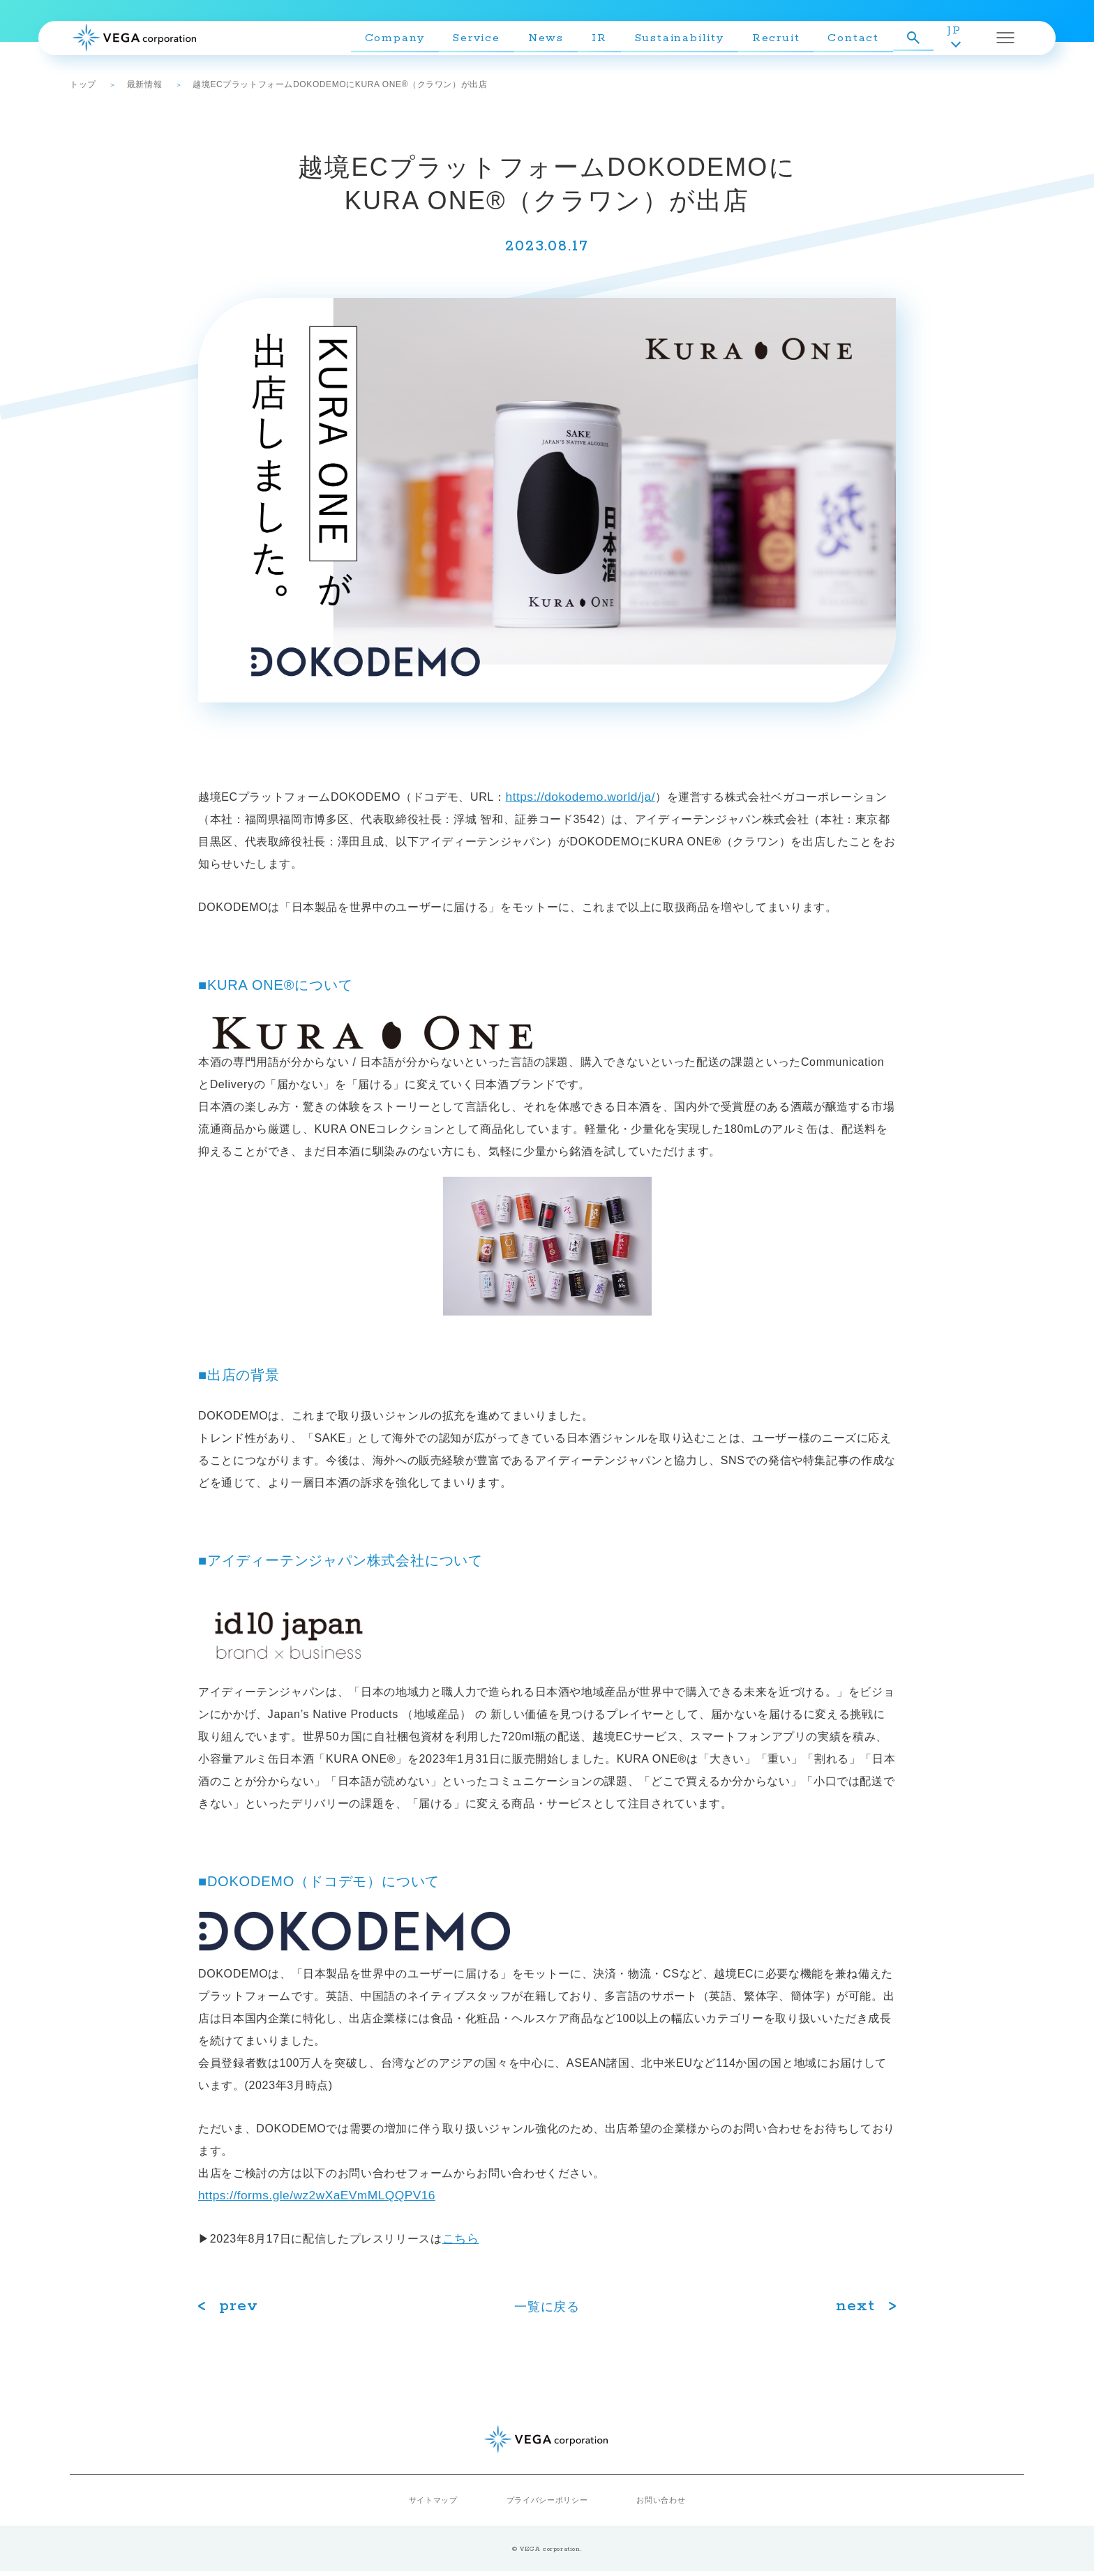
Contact (866, 42)
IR (611, 42)
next (854, 2311)
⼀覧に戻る (547, 2311)
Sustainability (691, 42)
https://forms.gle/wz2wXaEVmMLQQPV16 (338, 2197)
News (558, 42)
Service (488, 42)
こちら (464, 2242)
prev (240, 2311)
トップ (83, 84)
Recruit (788, 42)
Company (407, 42)
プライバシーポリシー (547, 2505)
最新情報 (144, 84)
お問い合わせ (655, 2505)
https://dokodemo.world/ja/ (594, 797)
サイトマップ (439, 2505)
